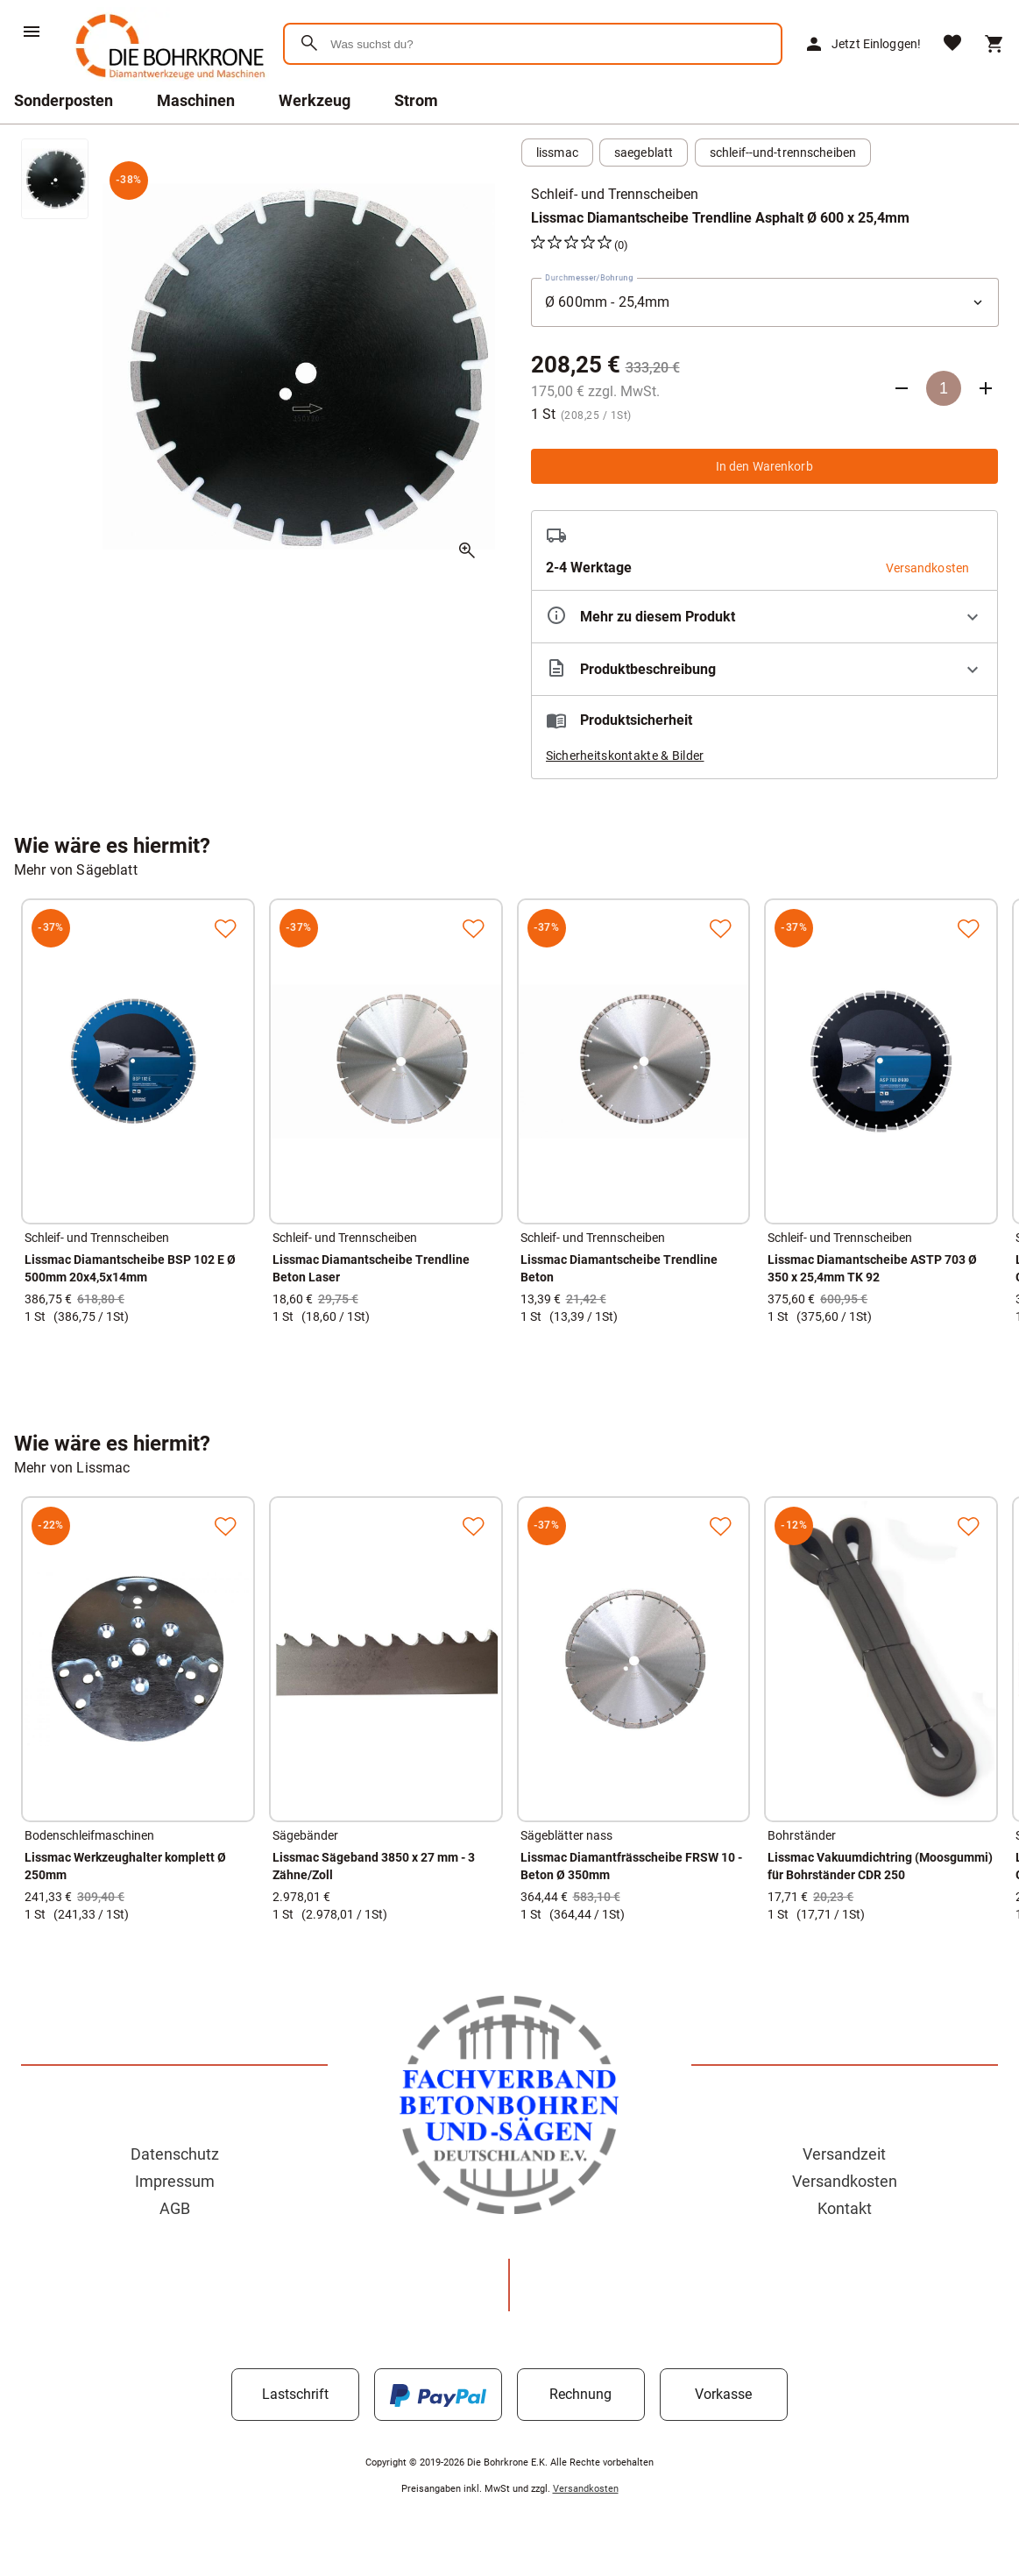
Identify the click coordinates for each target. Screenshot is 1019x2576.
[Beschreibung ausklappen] (765, 669)
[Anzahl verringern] (902, 388)
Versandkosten (844, 2181)
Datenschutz (175, 2154)
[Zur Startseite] (167, 83)
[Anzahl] (943, 388)
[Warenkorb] (994, 43)
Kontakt (844, 2208)
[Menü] (31, 31)
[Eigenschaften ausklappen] (765, 616)
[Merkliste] (952, 44)
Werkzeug (314, 100)
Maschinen (196, 100)
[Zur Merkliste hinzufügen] (225, 928)
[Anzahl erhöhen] (986, 388)
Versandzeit (844, 2154)
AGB (174, 2208)
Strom (416, 100)
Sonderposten (63, 100)
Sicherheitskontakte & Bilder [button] (625, 756)
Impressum (175, 2181)
